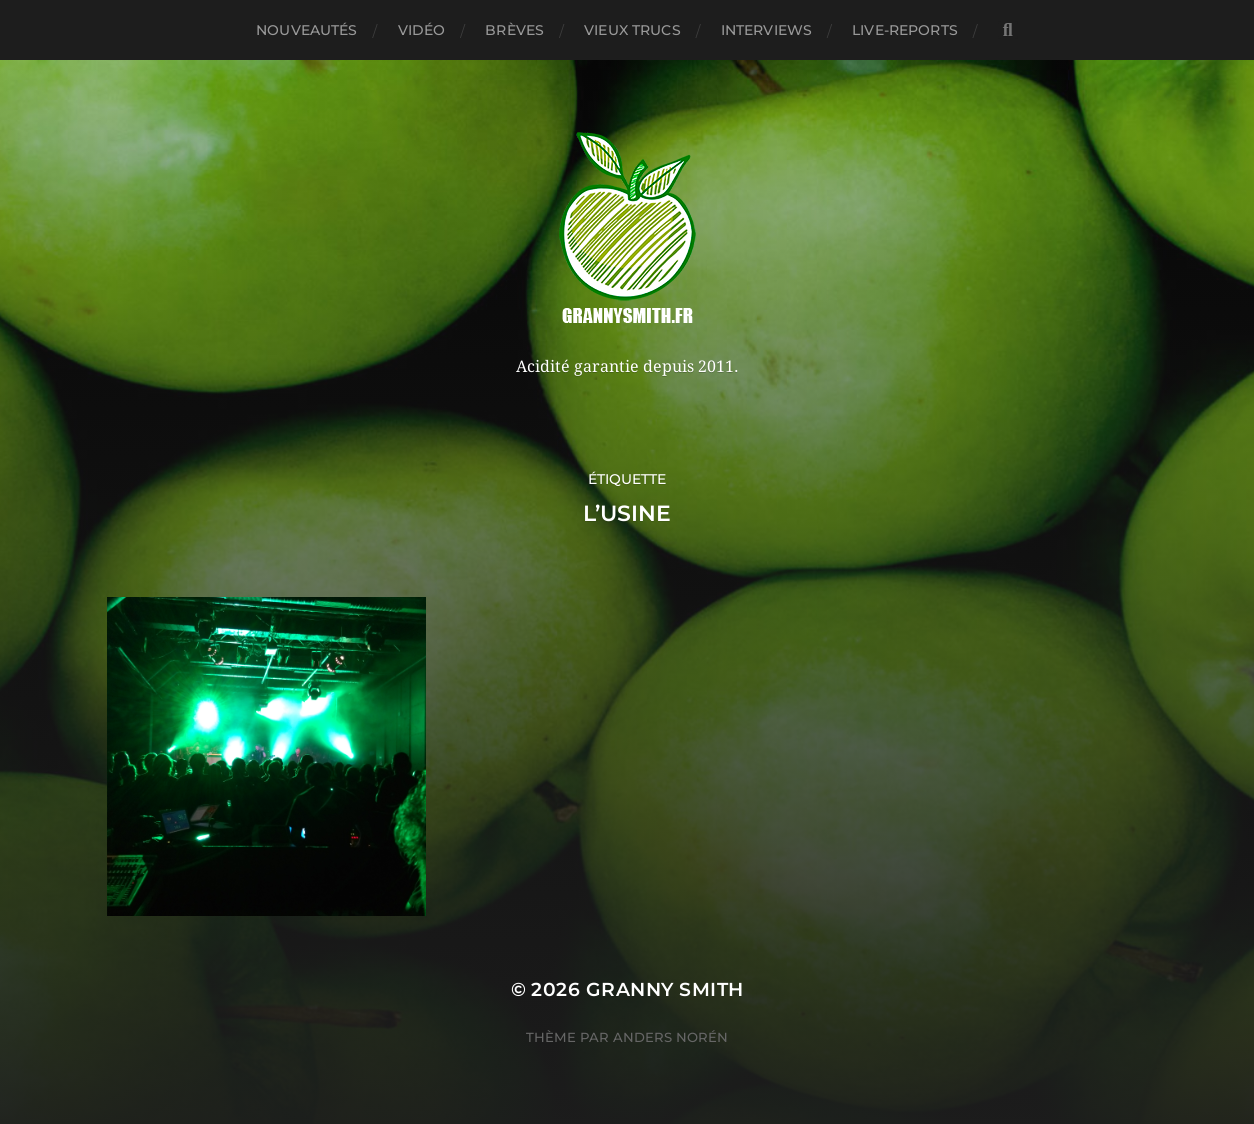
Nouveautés (306, 30)
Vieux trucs (632, 30)
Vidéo (422, 30)
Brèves (514, 30)
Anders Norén (670, 1037)
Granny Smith (665, 989)
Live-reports (905, 30)
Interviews (766, 30)
